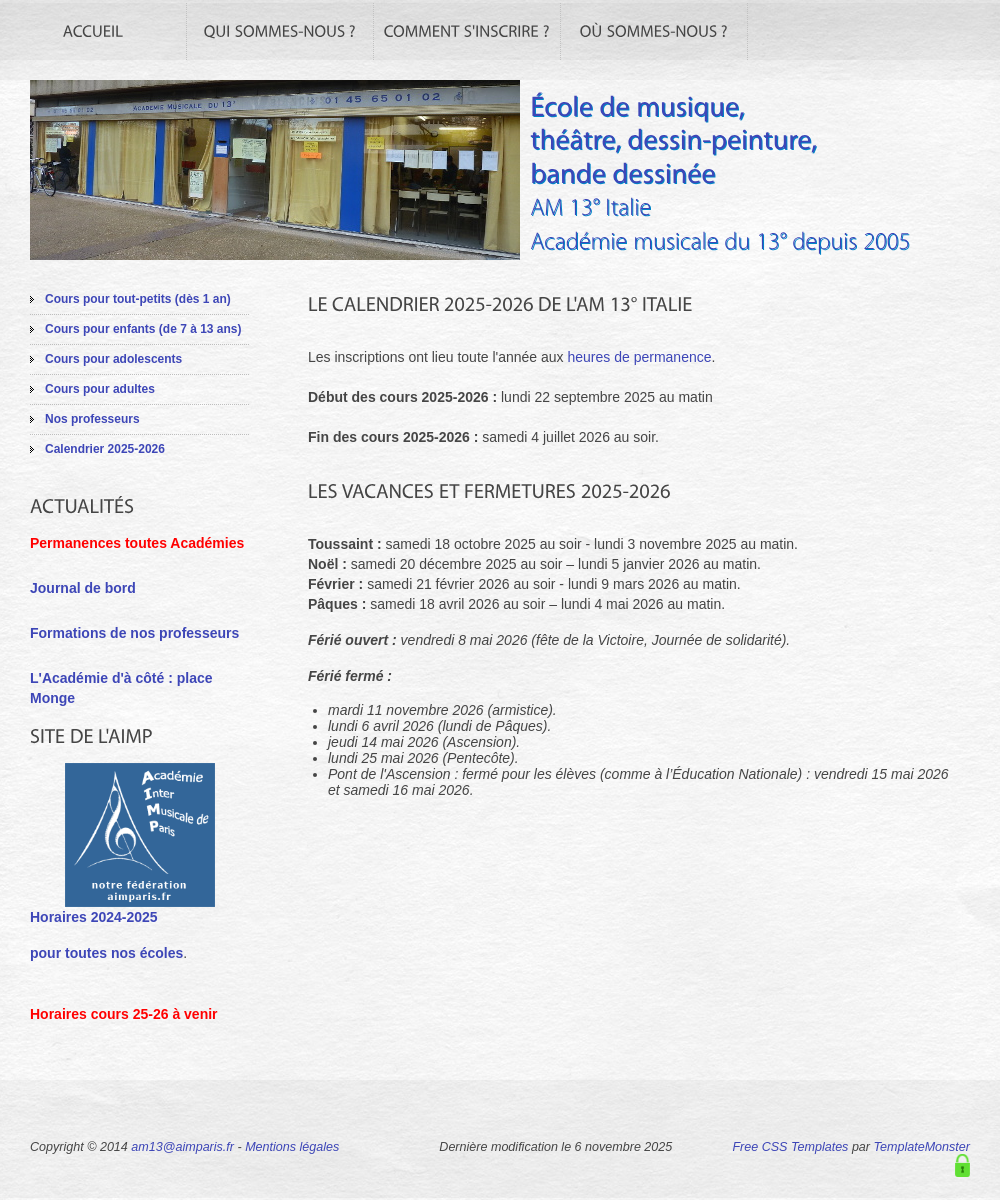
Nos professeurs (92, 419)
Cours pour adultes (100, 389)
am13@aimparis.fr (182, 1147)
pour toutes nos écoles (106, 953)
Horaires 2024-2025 (94, 917)
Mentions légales (292, 1147)
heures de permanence (640, 357)
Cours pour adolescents (113, 359)
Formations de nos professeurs (134, 633)
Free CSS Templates (790, 1147)
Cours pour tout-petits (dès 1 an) (138, 299)
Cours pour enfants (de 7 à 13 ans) (143, 329)
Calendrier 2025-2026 (105, 449)
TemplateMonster (922, 1147)
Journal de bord (83, 588)
